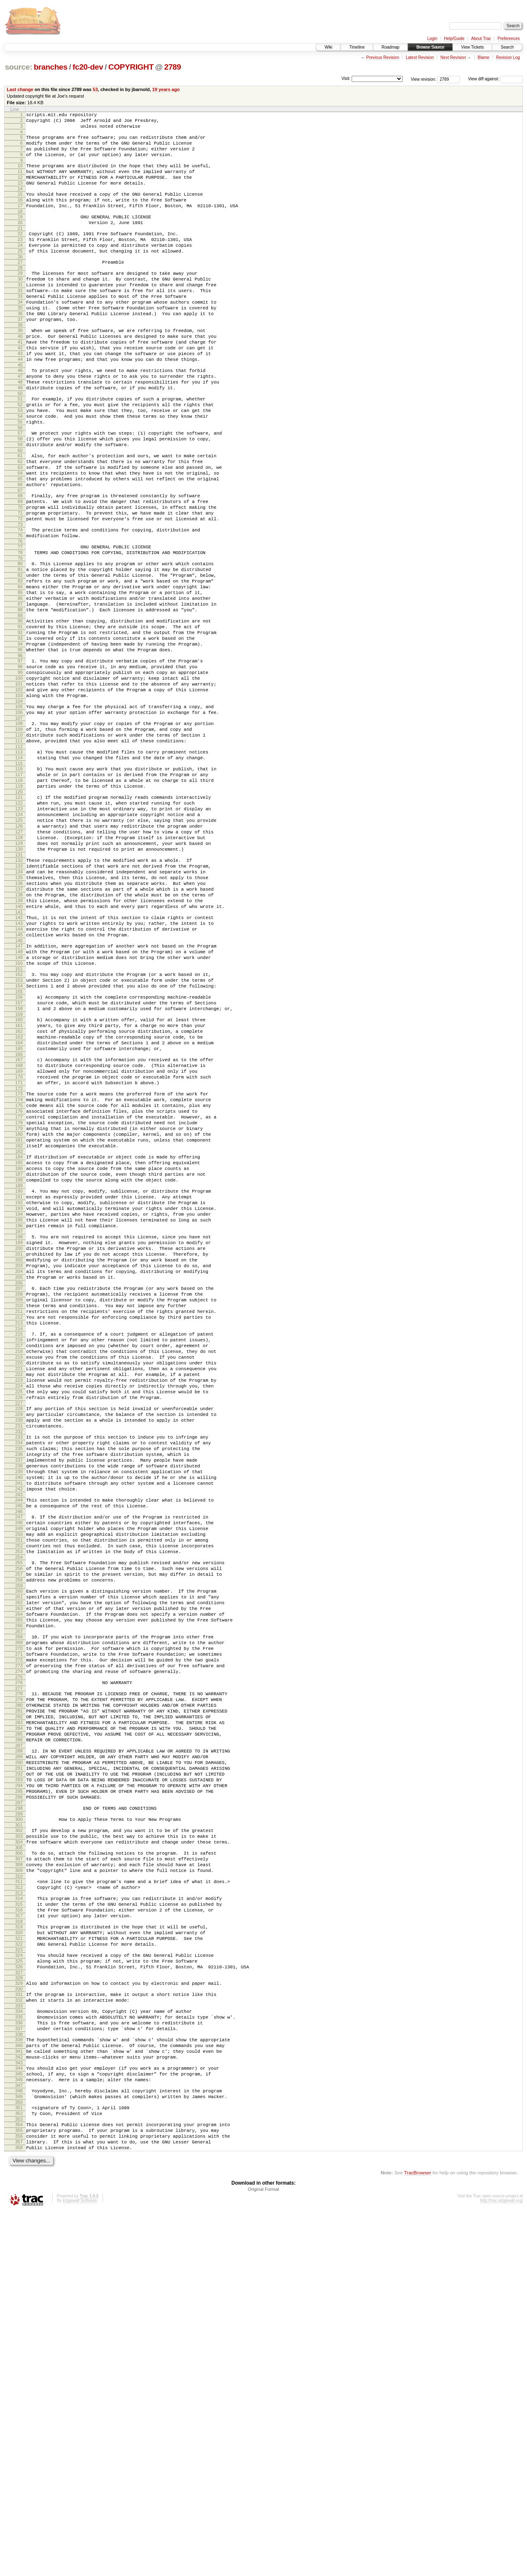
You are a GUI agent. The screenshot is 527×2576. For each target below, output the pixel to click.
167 (19, 1227)
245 (19, 1759)
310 (19, 2196)
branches (51, 67)
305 (19, 2162)
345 (19, 2424)
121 (19, 917)
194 (19, 1411)
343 (19, 2412)
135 (19, 1013)
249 (19, 1785)
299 (19, 2124)
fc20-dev (87, 67)
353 (19, 2477)
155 (19, 1148)
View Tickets (472, 47)
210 (19, 1520)
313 (19, 2215)
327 (19, 2308)
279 (19, 1987)
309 (19, 2189)
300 (19, 2129)
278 (19, 1980)
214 (19, 1548)
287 (19, 2043)
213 (19, 1541)
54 (20, 469)
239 (19, 1718)
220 (19, 1588)
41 (20, 381)
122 (19, 924)
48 (20, 428)
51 (20, 448)
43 (20, 395)
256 (19, 1832)
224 (19, 1616)
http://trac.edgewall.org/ (501, 2565)
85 (20, 676)
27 (20, 286)
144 (19, 1074)
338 (19, 2379)
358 (19, 2510)
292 (19, 2076)
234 (19, 1683)
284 (19, 2022)
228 (19, 1643)
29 (20, 299)
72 (20, 590)
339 (19, 2384)
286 (19, 2036)
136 (19, 1020)
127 (19, 959)
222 (19, 1602)
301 (19, 2136)
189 (19, 1378)
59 (20, 502)
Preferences (509, 38)
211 (19, 1527)
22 (20, 253)
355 (19, 2489)
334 (19, 2351)
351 (19, 2463)
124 (19, 938)
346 (19, 2431)
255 (19, 1825)
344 (19, 2417)
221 (19, 1595)
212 (19, 1534)
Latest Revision (420, 57)
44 (20, 402)
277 (19, 1974)
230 (19, 1657)
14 (20, 202)
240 (19, 1725)
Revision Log (508, 57)
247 (19, 1771)
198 (19, 1438)
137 (19, 1027)
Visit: (345, 78)
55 (20, 476)
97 (20, 757)
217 (19, 1567)
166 (19, 1222)
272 (19, 1941)
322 (19, 2275)
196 (19, 1425)
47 (20, 421)
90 (20, 709)
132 (19, 992)
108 (19, 830)
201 (19, 1459)
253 (19, 1813)
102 (19, 792)
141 (19, 1055)
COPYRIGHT (131, 67)
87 (20, 690)
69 (20, 569)
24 (20, 267)
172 (19, 1262)
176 (19, 1289)
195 (19, 1418)
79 (20, 636)
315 (19, 2227)
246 (19, 1766)
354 (19, 2482)
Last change (20, 89)
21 (20, 248)
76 (20, 616)
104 (19, 806)
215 (19, 1553)
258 (19, 1846)
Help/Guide (454, 38)
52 (20, 455)
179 (19, 1310)
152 (19, 1127)
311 (19, 2201)
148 (19, 1101)
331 (19, 2331)
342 (19, 2405)
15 (20, 207)
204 (19, 1480)
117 (19, 890)
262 (19, 1873)
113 (19, 864)
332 (19, 2338)
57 (20, 488)
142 (19, 1060)
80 (20, 641)
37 (20, 355)
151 (19, 1122)
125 (19, 945)
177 (19, 1296)
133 (19, 999)
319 (19, 2254)
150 (19, 1115)
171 (19, 1255)
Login (432, 38)
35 (20, 341)
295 (19, 2097)
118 (19, 897)
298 (19, 2117)
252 (19, 1806)
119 (19, 904)
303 (19, 2148)
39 (20, 367)
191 (19, 1390)
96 (20, 751)
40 (20, 374)
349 (19, 2451)
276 (19, 1967)
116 (19, 883)
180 (19, 1317)
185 (19, 1350)
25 (20, 274)
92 (20, 723)
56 (20, 483)
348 (19, 2444)
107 (19, 825)
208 (19, 1506)
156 (19, 1153)
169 (19, 1241)
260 (19, 1859)
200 (19, 1452)
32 (20, 320)
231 (19, 1664)
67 (20, 557)
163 (19, 1201)
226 (19, 1630)
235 (19, 1690)
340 (19, 2391)
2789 (172, 67)
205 (19, 1487)
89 (20, 704)
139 (19, 1041)
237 (19, 1704)
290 (19, 2062)
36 (20, 348)
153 (19, 1134)
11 (20, 181)
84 (20, 669)
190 (19, 1383)
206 (19, 1494)
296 (19, 2104)
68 (20, 562)
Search (507, 47)
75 (20, 609)
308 (19, 2182)
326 (19, 2301)
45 (20, 409)
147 (19, 1094)
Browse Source (430, 47)
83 (20, 662)
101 (19, 785)
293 (19, 2083)
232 (19, 1671)
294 (19, 2090)
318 (19, 2248)
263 (19, 1880)
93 (20, 730)
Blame (483, 57)
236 (19, 1697)
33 (20, 327)
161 (19, 1187)
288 (19, 2048)
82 (20, 655)
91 (20, 716)
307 (19, 2175)
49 (20, 435)
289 (19, 2055)
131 (19, 987)
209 (19, 1513)
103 (19, 799)
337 (19, 2372)
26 (20, 281)
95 (20, 744)
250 (19, 1792)
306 (19, 2168)
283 (19, 2015)
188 (19, 1371)
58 (20, 495)
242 (19, 1739)
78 (20, 629)
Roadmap (390, 47)
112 (19, 858)
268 (19, 1913)
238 (19, 1711)
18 (20, 228)
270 (19, 1927)
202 (19, 1466)
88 (20, 697)
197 (19, 1432)
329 (19, 2319)
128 (19, 966)
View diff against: (495, 79)
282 (19, 2008)
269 (19, 1920)
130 (19, 980)
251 (19, 1799)
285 (19, 2029)
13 (20, 195)
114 (19, 871)
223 (19, 1609)
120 (19, 911)
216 (19, 1560)
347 (19, 2438)
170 (19, 1248)
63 (20, 528)
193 (19, 1404)
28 (20, 293)
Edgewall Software (80, 2565)
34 (20, 334)
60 (20, 509)
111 (19, 851)
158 (19, 1167)
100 (19, 778)
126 (19, 952)
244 (19, 1752)
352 (19, 2470)
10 (20, 174)
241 (19, 1732)
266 (19, 1901)
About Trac (481, 38)
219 (19, 1581)
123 (19, 931)
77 (20, 622)
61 (20, 514)
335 (19, 2358)
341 (19, 2398)
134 (19, 1006)
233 (19, 1676)
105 (19, 811)
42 (20, 388)
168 (19, 1234)
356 (19, 2496)
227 (19, 1637)
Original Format (263, 2553)
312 (19, 2208)
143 (19, 1067)
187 (19, 1364)
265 (19, 1894)
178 (19, 1303)
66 (20, 549)
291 (19, 2069)
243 (19, 1746)
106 (19, 818)
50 (20, 442)
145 (19, 1081)
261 (19, 1866)
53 (95, 89)
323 (19, 2282)
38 (20, 362)
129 (19, 973)
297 (19, 2111)
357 (19, 2503)
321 (19, 2268)
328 (19, 2314)
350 (19, 2458)
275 (19, 1962)
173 (19, 1268)
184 (19, 1343)
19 (20, 234)
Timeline (356, 47)
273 (19, 1948)
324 (19, 2287)
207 (19, 1499)
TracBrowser (417, 2537)
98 (20, 764)
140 (19, 1048)
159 (19, 1174)
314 (19, 2220)
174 (19, 1275)
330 (19, 2326)
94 (20, 737)
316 (19, 2234)
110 (19, 844)
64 (20, 535)
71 (20, 583)
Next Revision (453, 57)
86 (20, 683)
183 (19, 1338)
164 (19, 1208)
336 (19, 2365)
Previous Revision (382, 57)
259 (19, 1853)
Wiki (328, 47)
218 (19, 1574)
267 (19, 1908)
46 (20, 414)
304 (19, 2155)
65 (20, 542)
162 (19, 1194)
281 (19, 2001)
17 (20, 221)
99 (20, 771)
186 (19, 1357)
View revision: (423, 79)
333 (19, 2345)
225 (19, 1623)
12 (20, 188)
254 (19, 1820)
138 (19, 1034)
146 (19, 1088)
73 (20, 597)
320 (19, 2261)
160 (19, 1180)
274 (19, 1955)
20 (20, 241)
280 (19, 1994)
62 (20, 521)
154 (19, 1141)
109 (19, 837)
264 (19, 1887)
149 (19, 1108)
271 (19, 1934)
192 (19, 1397)
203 (19, 1473)
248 (19, 1778)
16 (20, 214)
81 (20, 648)
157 (19, 1160)
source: (18, 67)
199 (19, 1445)
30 (20, 306)
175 (19, 1282)
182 (19, 1331)
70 (20, 576)
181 (19, 1324)
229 (19, 1650)
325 (19, 2294)
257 (19, 1839)
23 (20, 260)
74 (20, 602)
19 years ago (166, 89)
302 (19, 2141)
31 (20, 313)
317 (19, 2241)
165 (19, 1215)
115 (19, 878)
